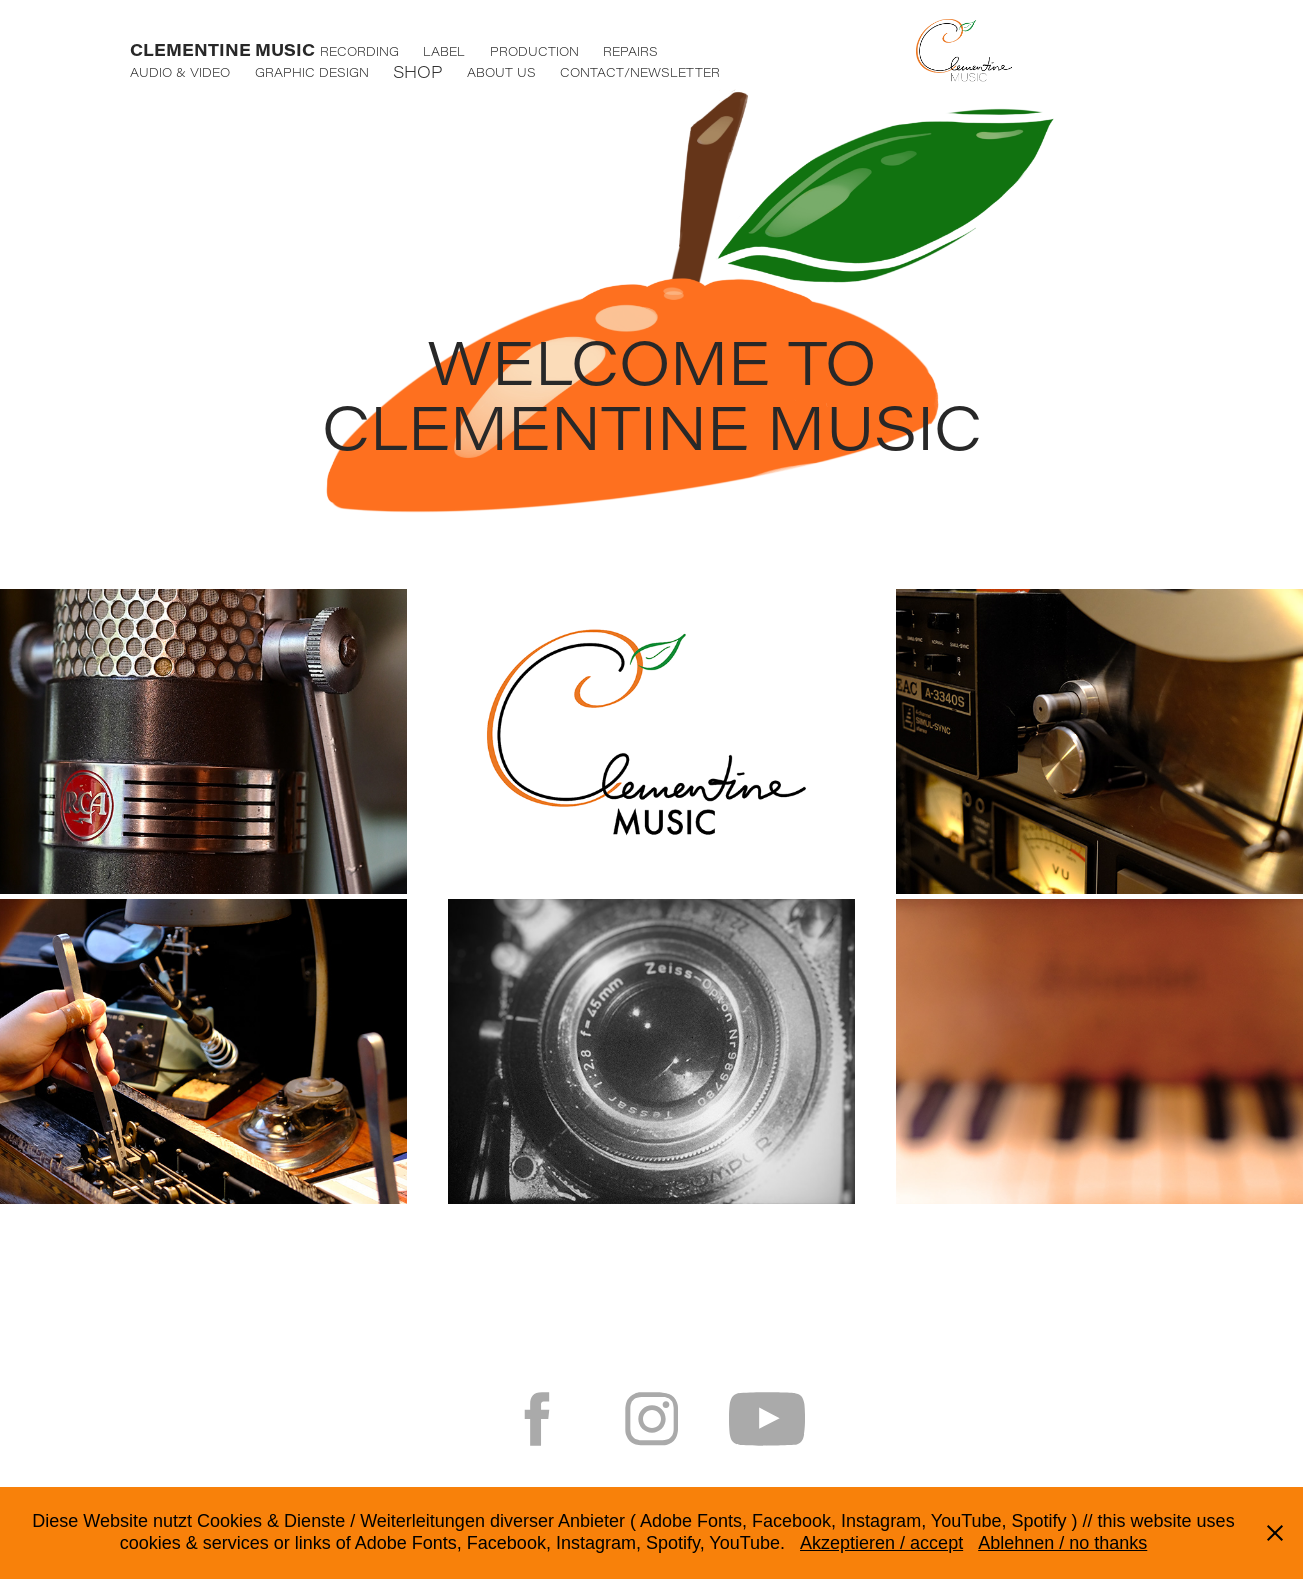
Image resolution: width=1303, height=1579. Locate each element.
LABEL (444, 51)
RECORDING (359, 51)
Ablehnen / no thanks (1062, 1543)
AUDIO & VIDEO (180, 72)
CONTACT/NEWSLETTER (640, 72)
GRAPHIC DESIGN (312, 72)
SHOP (417, 71)
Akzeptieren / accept (881, 1543)
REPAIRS (630, 51)
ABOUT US (501, 72)
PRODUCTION (534, 51)
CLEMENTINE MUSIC (222, 49)
